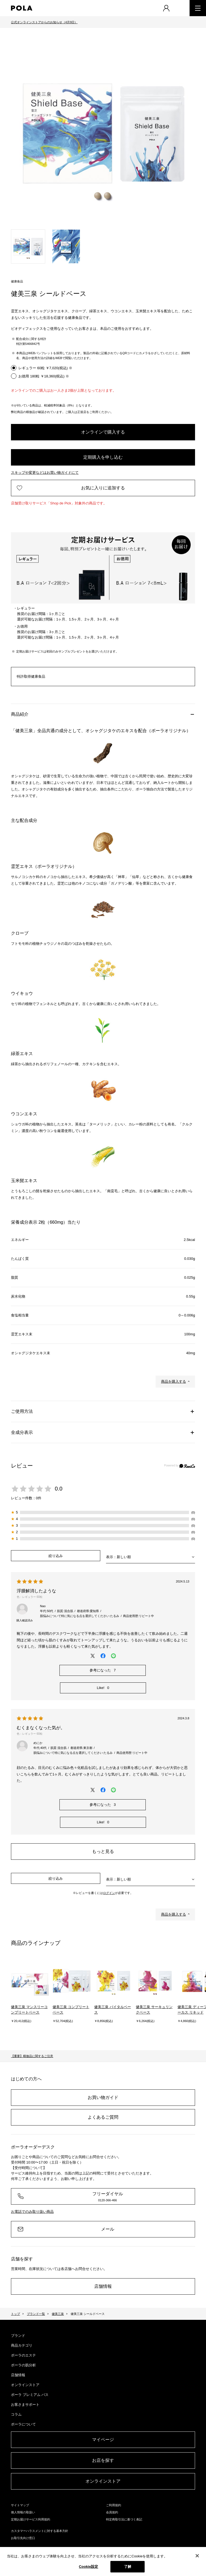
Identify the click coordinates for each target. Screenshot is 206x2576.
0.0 (58, 1489)
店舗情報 (103, 2286)
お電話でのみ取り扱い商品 (32, 2212)
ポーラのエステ (23, 2355)
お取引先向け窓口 (23, 2538)
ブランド (18, 2336)
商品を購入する (173, 1381)
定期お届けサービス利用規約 (30, 2519)
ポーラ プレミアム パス (29, 2395)
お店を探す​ (103, 2460)
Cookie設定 (88, 2567)
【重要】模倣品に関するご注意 (32, 2056)
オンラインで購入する (103, 432)
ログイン (109, 1893)
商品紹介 (19, 714)
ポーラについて (23, 2424)
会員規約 (112, 2512)
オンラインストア (25, 2385)
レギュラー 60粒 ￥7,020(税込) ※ (45, 368)
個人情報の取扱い (23, 2512)
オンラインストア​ (103, 2481)
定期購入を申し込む (103, 457)
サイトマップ (20, 2505)
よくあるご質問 (103, 2117)
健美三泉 (58, 2313)
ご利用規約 (113, 2505)
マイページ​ (103, 2439)
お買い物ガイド (103, 2097)
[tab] (28, 246)
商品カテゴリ (21, 2345)
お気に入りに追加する (103, 488)
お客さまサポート (25, 2404)
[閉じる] (197, 2556)
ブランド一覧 (36, 2313)
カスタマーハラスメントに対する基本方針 (39, 2530)
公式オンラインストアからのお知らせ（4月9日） (44, 22)
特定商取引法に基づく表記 (124, 2519)
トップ (15, 2313)
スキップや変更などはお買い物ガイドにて (45, 472)
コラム (16, 2414)
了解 (127, 2567)
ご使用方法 (22, 1411)
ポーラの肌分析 (23, 2365)
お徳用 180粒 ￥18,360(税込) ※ (43, 376)
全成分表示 (22, 1432)
